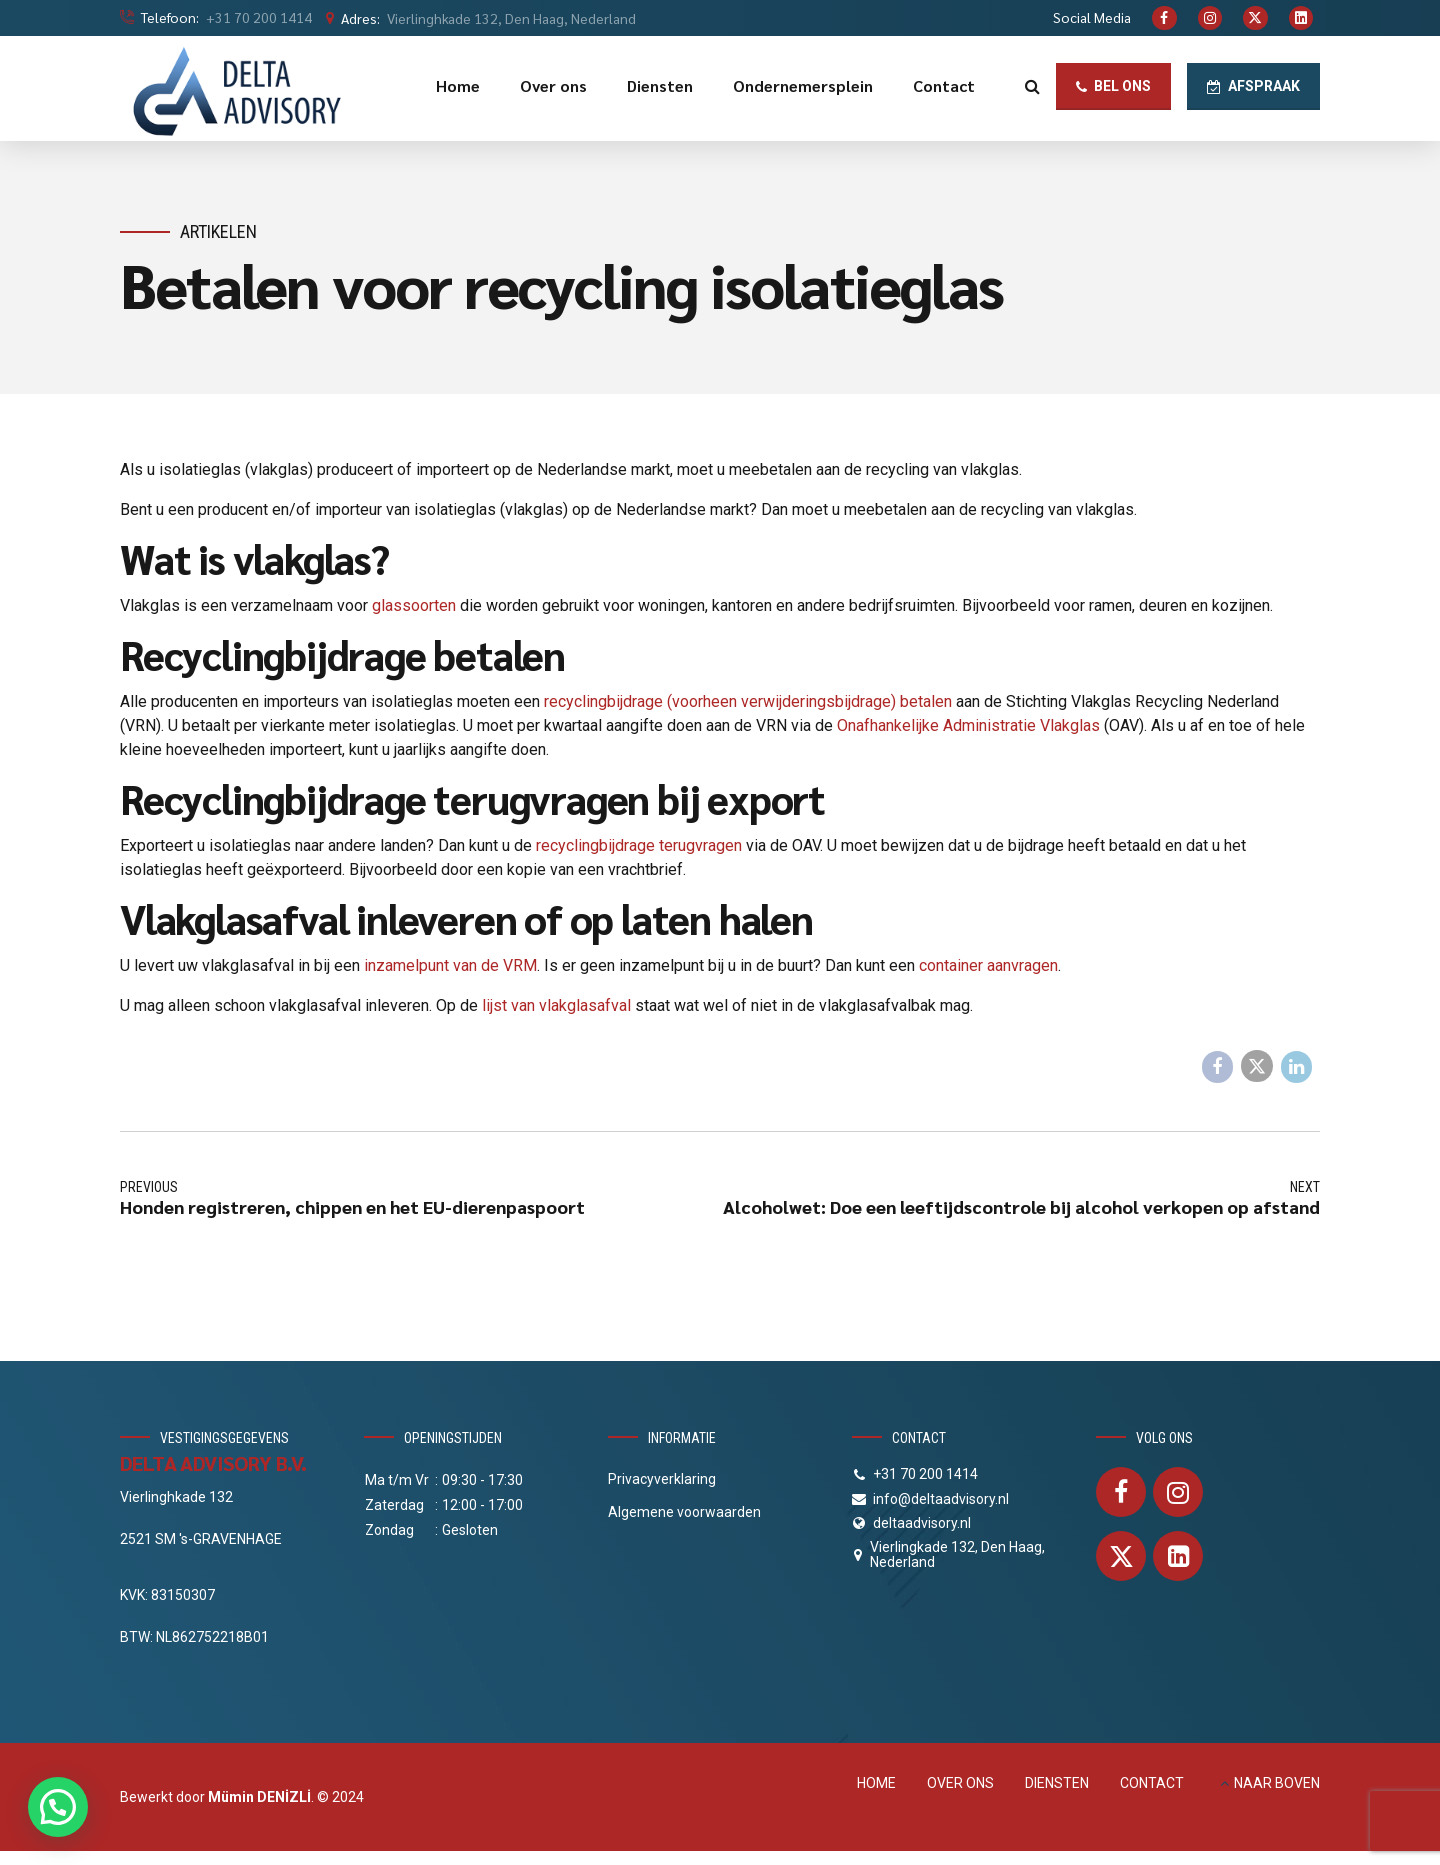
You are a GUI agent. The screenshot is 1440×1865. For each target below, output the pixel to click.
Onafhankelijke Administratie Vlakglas (968, 725)
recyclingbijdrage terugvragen (639, 845)
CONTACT (1152, 1783)
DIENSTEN (1057, 1783)
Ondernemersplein (803, 85)
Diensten (660, 85)
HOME (876, 1783)
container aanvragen (988, 965)
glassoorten (414, 605)
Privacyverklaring (662, 1479)
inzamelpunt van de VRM (450, 965)
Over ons (553, 85)
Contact (944, 85)
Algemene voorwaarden (684, 1512)
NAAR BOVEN (1277, 1783)
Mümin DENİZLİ (259, 1797)
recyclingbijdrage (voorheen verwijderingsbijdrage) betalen (748, 701)
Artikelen (218, 231)
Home (458, 85)
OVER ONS (960, 1783)
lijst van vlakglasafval (556, 1005)
